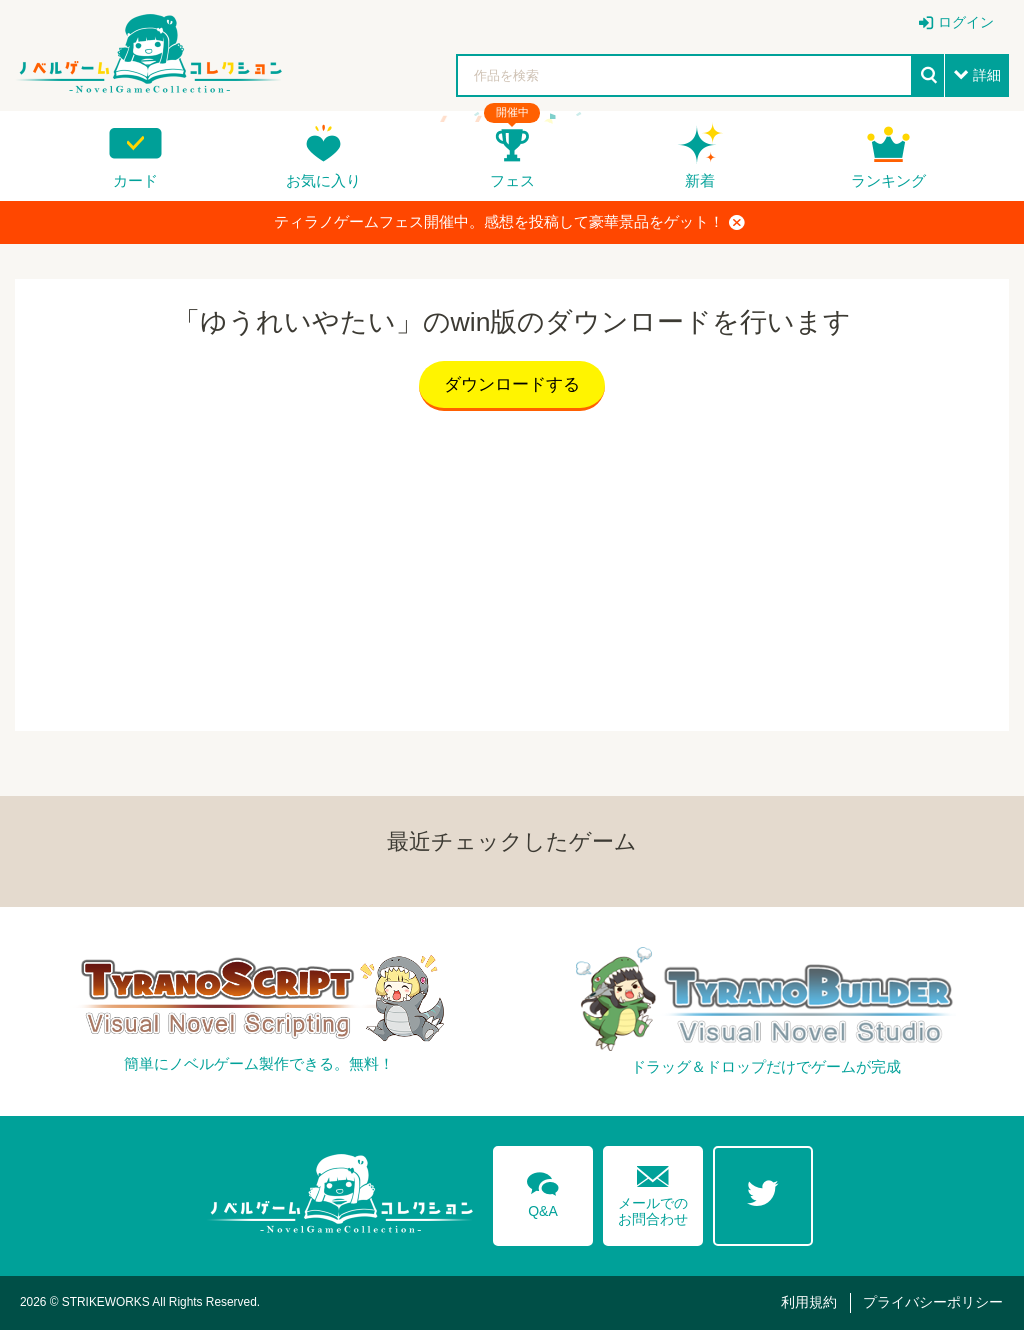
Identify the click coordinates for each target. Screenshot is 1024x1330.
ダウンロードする (512, 384)
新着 (700, 180)
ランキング (888, 180)
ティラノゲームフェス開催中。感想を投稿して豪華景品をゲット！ (509, 222)
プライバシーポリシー (933, 1302)
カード (135, 180)
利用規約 (809, 1302)
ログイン (966, 22)
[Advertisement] (512, 566)
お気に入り (323, 180)
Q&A (543, 1191)
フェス (512, 180)
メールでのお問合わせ (653, 1191)
